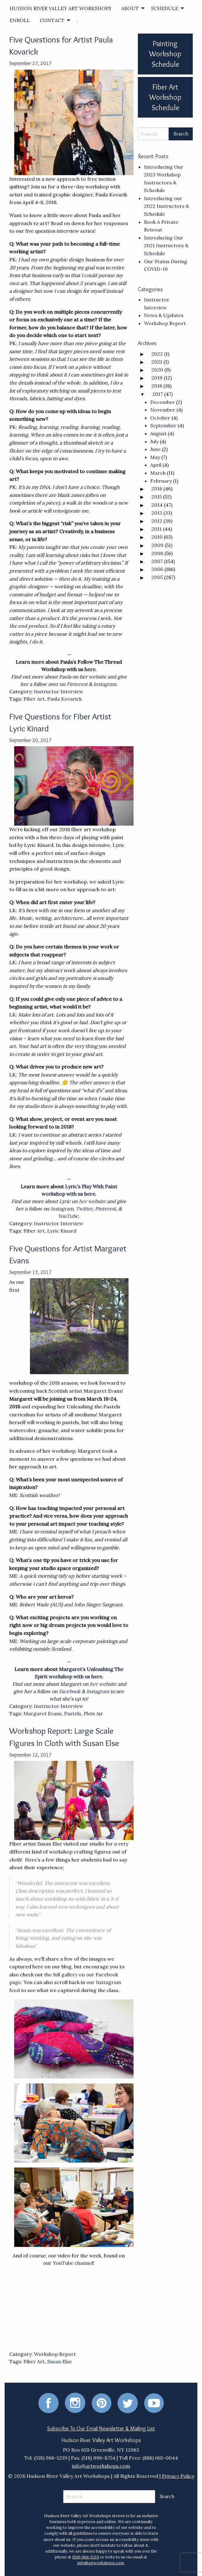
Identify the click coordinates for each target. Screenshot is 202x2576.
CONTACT (52, 20)
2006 (157, 569)
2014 (157, 505)
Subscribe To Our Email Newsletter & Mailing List (101, 2428)
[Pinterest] (101, 2402)
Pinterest (77, 684)
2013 (156, 513)
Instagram (104, 684)
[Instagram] (75, 2402)
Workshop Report (55, 2354)
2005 (157, 577)
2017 (157, 394)
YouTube (68, 1216)
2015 (156, 496)
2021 (156, 362)
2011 (156, 529)
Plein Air (93, 1713)
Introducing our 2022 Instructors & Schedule (166, 206)
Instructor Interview (58, 691)
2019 (157, 378)
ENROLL (20, 20)
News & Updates (163, 315)
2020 (157, 370)
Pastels (72, 1713)
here (90, 669)
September (163, 425)
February (161, 481)
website (97, 677)
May (155, 457)
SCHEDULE (164, 8)
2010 (157, 537)
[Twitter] (127, 2402)
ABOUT (130, 8)
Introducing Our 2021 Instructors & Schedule (166, 245)
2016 (156, 488)
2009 (157, 545)
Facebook (69, 1691)
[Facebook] (48, 2402)
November (162, 410)
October (160, 418)
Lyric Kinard (61, 1231)
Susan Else (59, 2361)
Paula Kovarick (64, 699)
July (154, 441)
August (158, 433)
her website (92, 1201)
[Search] (153, 133)
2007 (157, 561)
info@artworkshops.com (101, 2466)
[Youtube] (154, 2402)
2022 (157, 354)
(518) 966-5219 (85, 2557)
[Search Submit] (181, 133)
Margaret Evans (42, 1713)
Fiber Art (34, 699)
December (162, 402)
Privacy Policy (178, 2476)
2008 (157, 553)
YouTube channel (73, 2263)
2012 (156, 521)
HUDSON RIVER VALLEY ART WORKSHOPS (60, 8)
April (155, 465)
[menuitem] (60, 8)
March (158, 473)
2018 (156, 386)
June (155, 449)
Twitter (84, 1208)
